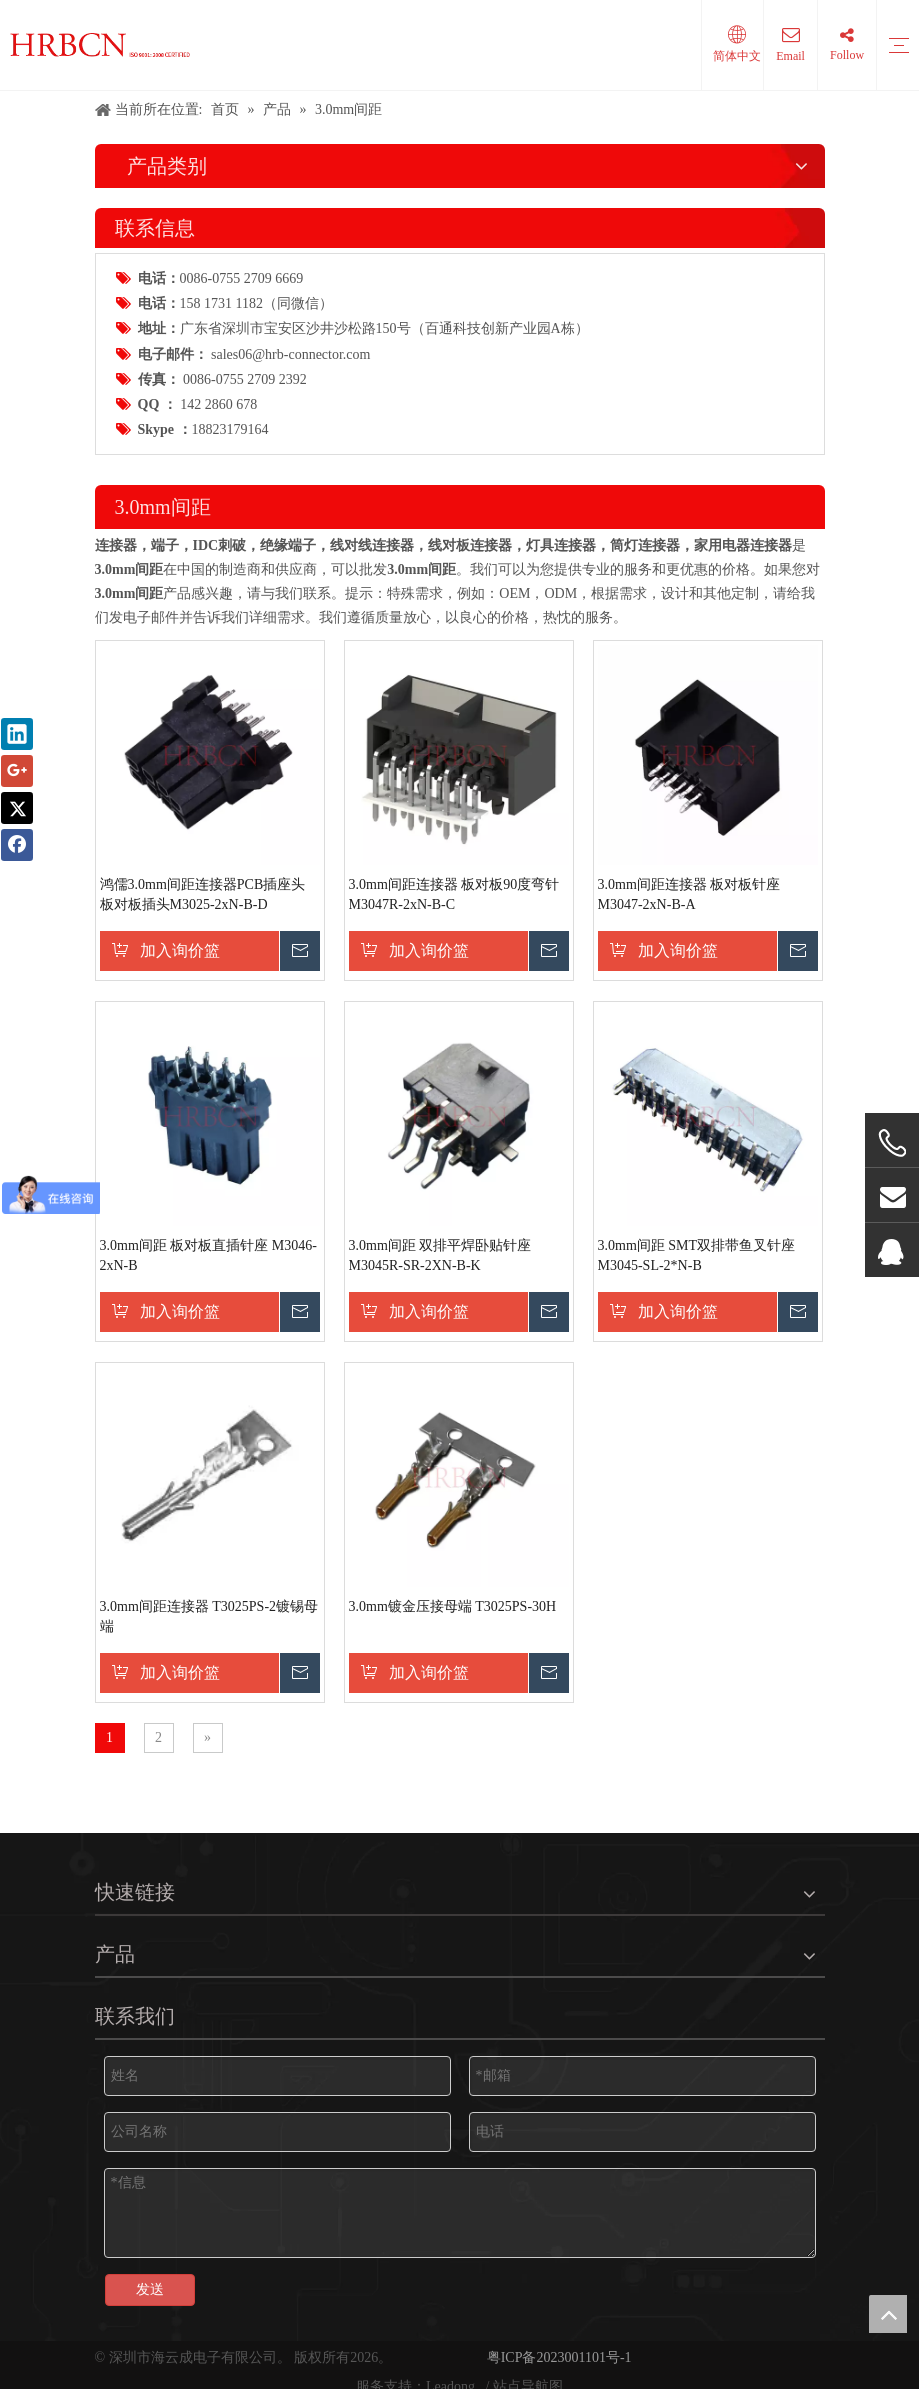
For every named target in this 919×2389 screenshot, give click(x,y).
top (888, 2314)
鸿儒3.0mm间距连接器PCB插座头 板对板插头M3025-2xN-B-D (203, 894)
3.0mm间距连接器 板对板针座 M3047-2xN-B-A (689, 894)
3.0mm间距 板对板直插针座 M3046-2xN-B (208, 1255)
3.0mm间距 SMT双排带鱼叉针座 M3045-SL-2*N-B (697, 1255)
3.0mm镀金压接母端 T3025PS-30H (453, 1606)
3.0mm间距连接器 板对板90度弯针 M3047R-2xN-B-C (454, 894)
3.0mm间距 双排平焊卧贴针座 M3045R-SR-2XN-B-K (440, 1255)
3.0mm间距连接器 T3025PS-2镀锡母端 (209, 1616)
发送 (150, 2289)
